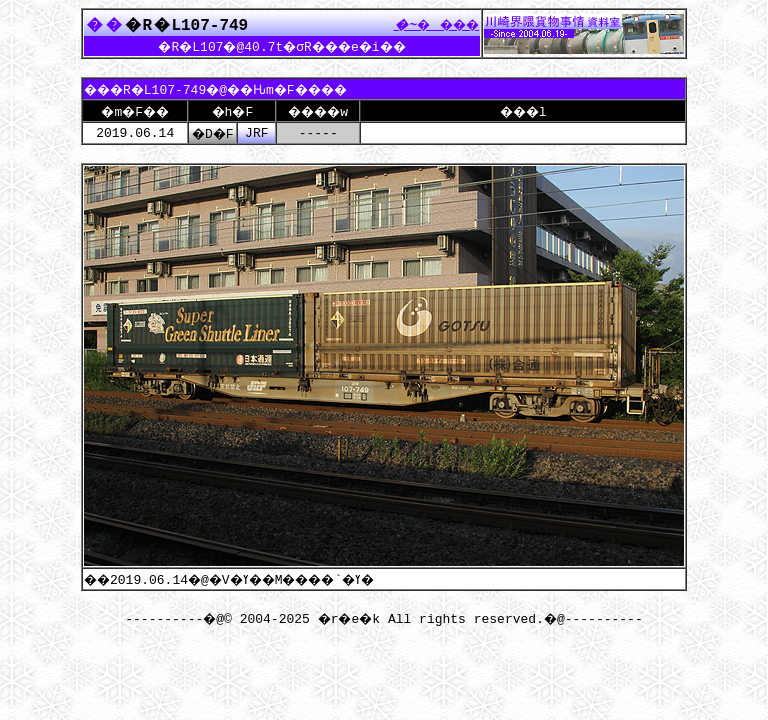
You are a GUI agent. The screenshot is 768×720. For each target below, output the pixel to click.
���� (431, 24)
